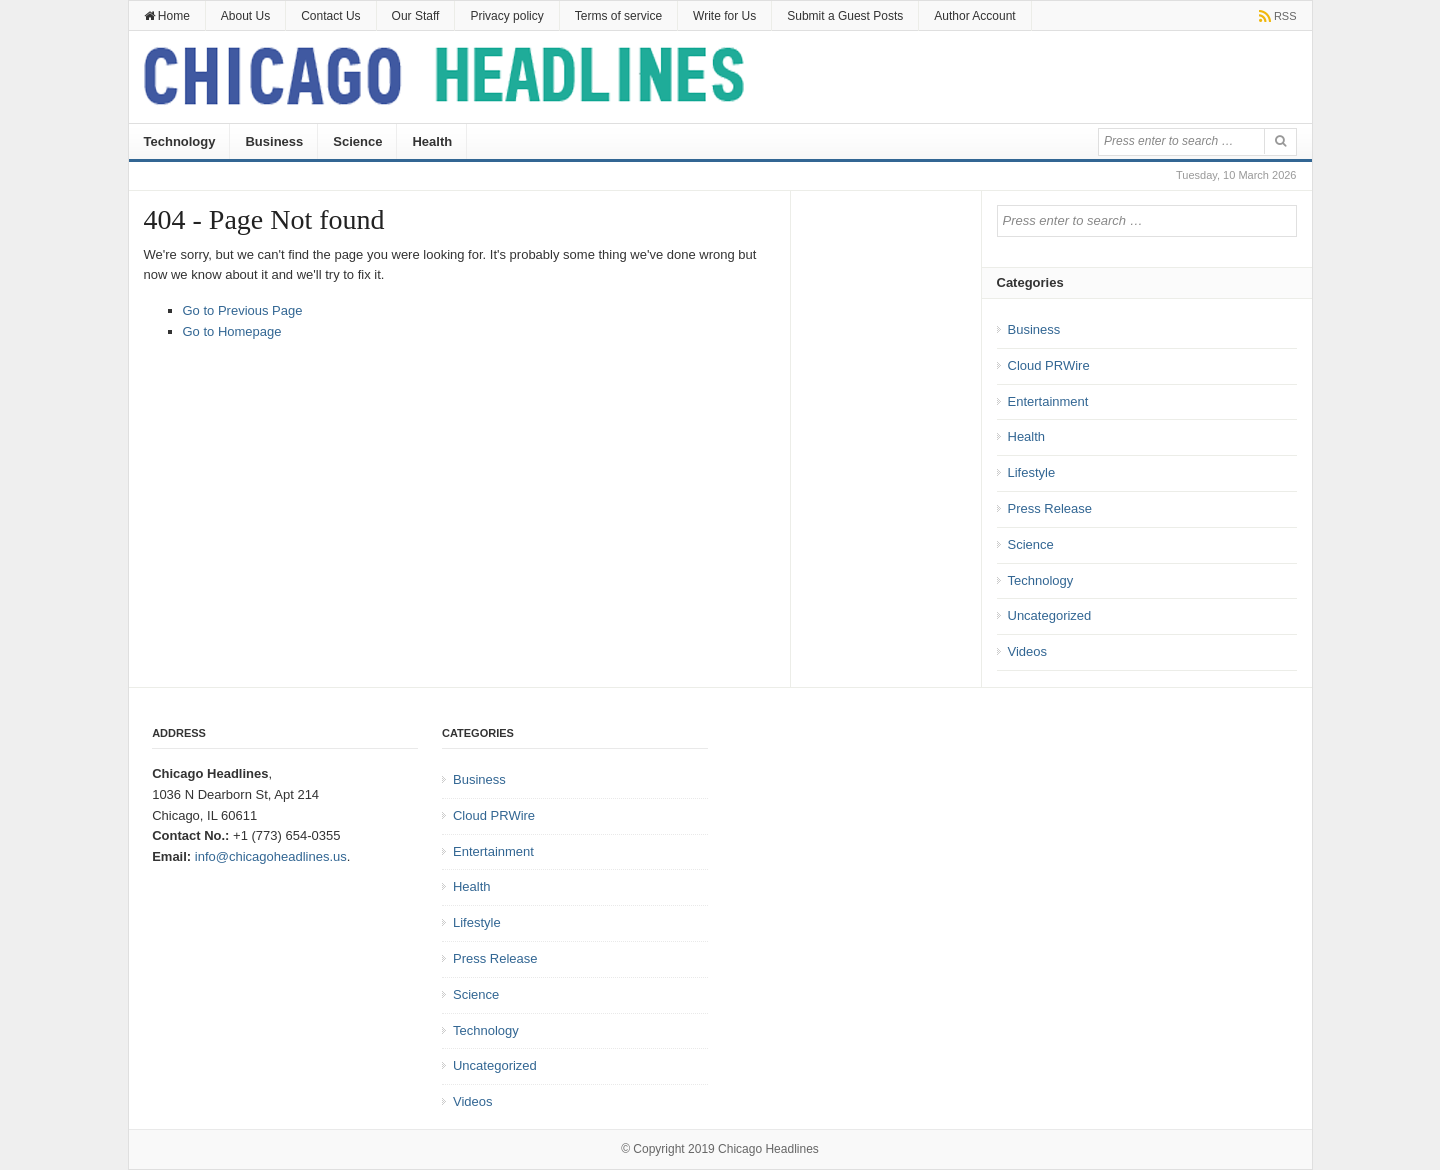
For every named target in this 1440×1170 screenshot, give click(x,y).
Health (432, 141)
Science (357, 141)
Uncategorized (1050, 615)
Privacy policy (506, 16)
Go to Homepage (232, 331)
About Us (245, 16)
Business (274, 141)
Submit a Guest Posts (845, 16)
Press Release (1050, 508)
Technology (180, 141)
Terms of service (618, 16)
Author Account (974, 16)
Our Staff (416, 16)
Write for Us (724, 16)
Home (167, 16)
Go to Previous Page (243, 310)
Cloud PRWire (1049, 365)
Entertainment (1048, 401)
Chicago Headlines (768, 1149)
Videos (1028, 651)
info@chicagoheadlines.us (271, 856)
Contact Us (330, 16)
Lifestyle (1032, 472)
